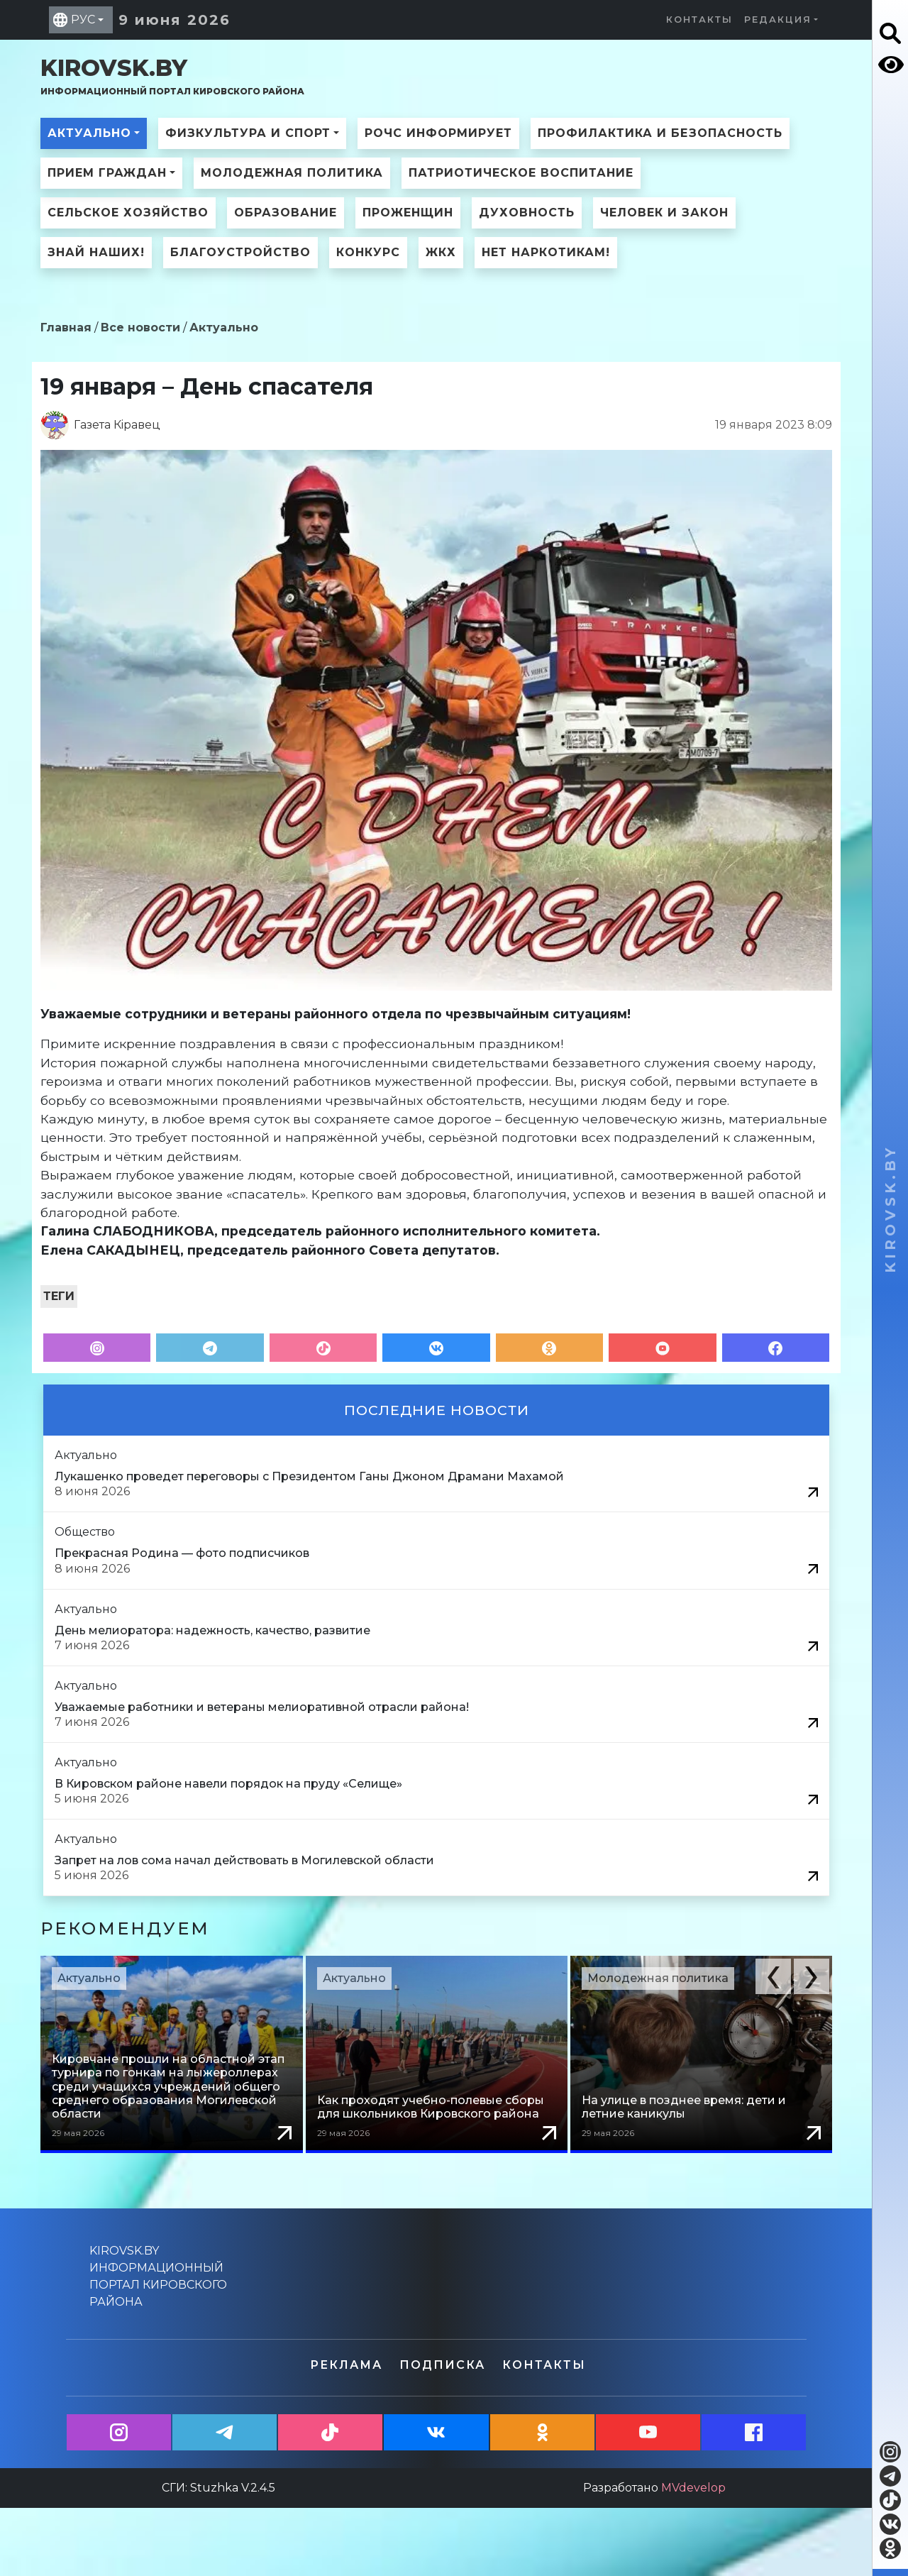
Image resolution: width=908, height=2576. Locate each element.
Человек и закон (664, 212)
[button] (773, 1976)
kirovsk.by (172, 76)
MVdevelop (693, 2487)
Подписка (442, 2365)
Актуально (89, 133)
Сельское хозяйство (128, 212)
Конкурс (368, 252)
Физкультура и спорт (248, 133)
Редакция (778, 19)
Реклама (346, 2365)
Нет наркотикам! (546, 252)
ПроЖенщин (407, 212)
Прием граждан (107, 173)
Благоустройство (240, 252)
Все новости (140, 327)
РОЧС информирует (438, 133)
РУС (83, 19)
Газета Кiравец (117, 424)
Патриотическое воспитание (521, 173)
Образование (285, 212)
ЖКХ (441, 252)
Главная (66, 327)
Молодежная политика (292, 173)
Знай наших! (96, 252)
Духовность (527, 212)
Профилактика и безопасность (660, 133)
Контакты (699, 19)
